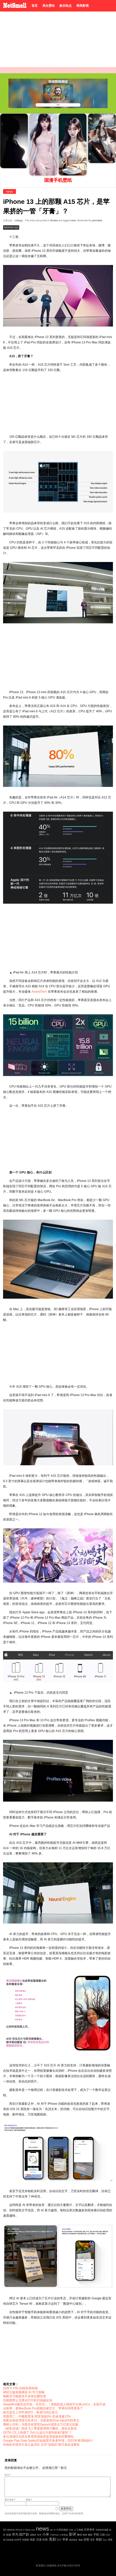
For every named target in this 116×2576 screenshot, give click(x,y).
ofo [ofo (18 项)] (51, 2530)
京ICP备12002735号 (68, 2565)
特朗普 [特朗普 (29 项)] (25, 2539)
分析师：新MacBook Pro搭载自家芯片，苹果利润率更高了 (43, 2408)
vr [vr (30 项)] (55, 2529)
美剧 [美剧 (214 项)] (52, 2539)
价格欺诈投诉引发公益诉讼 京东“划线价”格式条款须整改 (41, 2444)
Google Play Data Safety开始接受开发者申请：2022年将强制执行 (48, 2440)
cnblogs (18, 220)
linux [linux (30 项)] (27, 2529)
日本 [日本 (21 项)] (108, 2535)
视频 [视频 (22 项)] (80, 2540)
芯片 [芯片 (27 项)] (59, 2539)
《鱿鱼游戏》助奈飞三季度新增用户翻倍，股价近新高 (40, 2428)
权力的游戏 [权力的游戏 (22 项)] (8, 2540)
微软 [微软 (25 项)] (90, 2534)
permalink (97, 220)
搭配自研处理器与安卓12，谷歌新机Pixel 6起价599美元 (41, 2420)
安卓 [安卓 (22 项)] (39, 2535)
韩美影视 (82, 5)
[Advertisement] (58, 40)
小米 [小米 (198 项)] (45, 2534)
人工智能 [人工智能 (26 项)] (78, 2529)
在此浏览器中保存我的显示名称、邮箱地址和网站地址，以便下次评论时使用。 (45, 2513)
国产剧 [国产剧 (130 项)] (24, 2534)
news (9, 191)
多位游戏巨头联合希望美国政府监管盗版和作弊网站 (38, 2436)
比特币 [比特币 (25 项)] (17, 2539)
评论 (8, 2475)
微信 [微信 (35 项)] (79, 2534)
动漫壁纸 (52, 2565)
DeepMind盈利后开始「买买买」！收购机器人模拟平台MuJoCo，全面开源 (54, 2404)
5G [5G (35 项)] (4, 2529)
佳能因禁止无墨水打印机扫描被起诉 (27, 2400)
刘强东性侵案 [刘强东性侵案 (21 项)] (102, 2530)
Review (54, 220)
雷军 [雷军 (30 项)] (92, 2539)
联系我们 (41, 2565)
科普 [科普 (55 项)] (45, 2539)
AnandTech (39, 991)
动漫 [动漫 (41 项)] (8, 2534)
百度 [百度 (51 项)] (39, 2539)
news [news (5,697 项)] (42, 2528)
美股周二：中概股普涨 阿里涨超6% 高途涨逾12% (37, 2416)
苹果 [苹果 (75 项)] (65, 2539)
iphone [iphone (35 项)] (11, 2529)
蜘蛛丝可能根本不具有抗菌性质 (24, 2396)
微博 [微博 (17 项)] (85, 2535)
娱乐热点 (65, 5)
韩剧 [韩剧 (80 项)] (99, 2539)
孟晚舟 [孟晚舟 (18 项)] (33, 2535)
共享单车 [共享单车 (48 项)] (89, 2529)
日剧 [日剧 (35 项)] (102, 2534)
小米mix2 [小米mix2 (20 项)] (54, 2535)
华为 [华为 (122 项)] (15, 2534)
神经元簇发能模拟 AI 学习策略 (24, 2392)
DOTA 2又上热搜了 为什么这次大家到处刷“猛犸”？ (37, 2432)
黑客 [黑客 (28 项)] (110, 2539)
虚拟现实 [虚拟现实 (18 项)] (73, 2540)
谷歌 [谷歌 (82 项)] (86, 2539)
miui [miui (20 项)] (33, 2530)
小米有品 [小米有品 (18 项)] (64, 2535)
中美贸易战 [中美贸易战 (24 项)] (62, 2529)
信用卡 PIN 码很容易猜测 (20, 2388)
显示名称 (10, 2499)
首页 (34, 5)
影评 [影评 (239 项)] (72, 2534)
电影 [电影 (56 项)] (32, 2539)
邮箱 (29, 2499)
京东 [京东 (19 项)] (71, 2530)
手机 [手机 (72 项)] (96, 2534)
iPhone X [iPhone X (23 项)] (20, 2530)
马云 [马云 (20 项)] (105, 2540)
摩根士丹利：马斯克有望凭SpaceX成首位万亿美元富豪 (40, 2424)
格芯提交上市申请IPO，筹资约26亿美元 (30, 2412)
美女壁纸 (48, 5)
